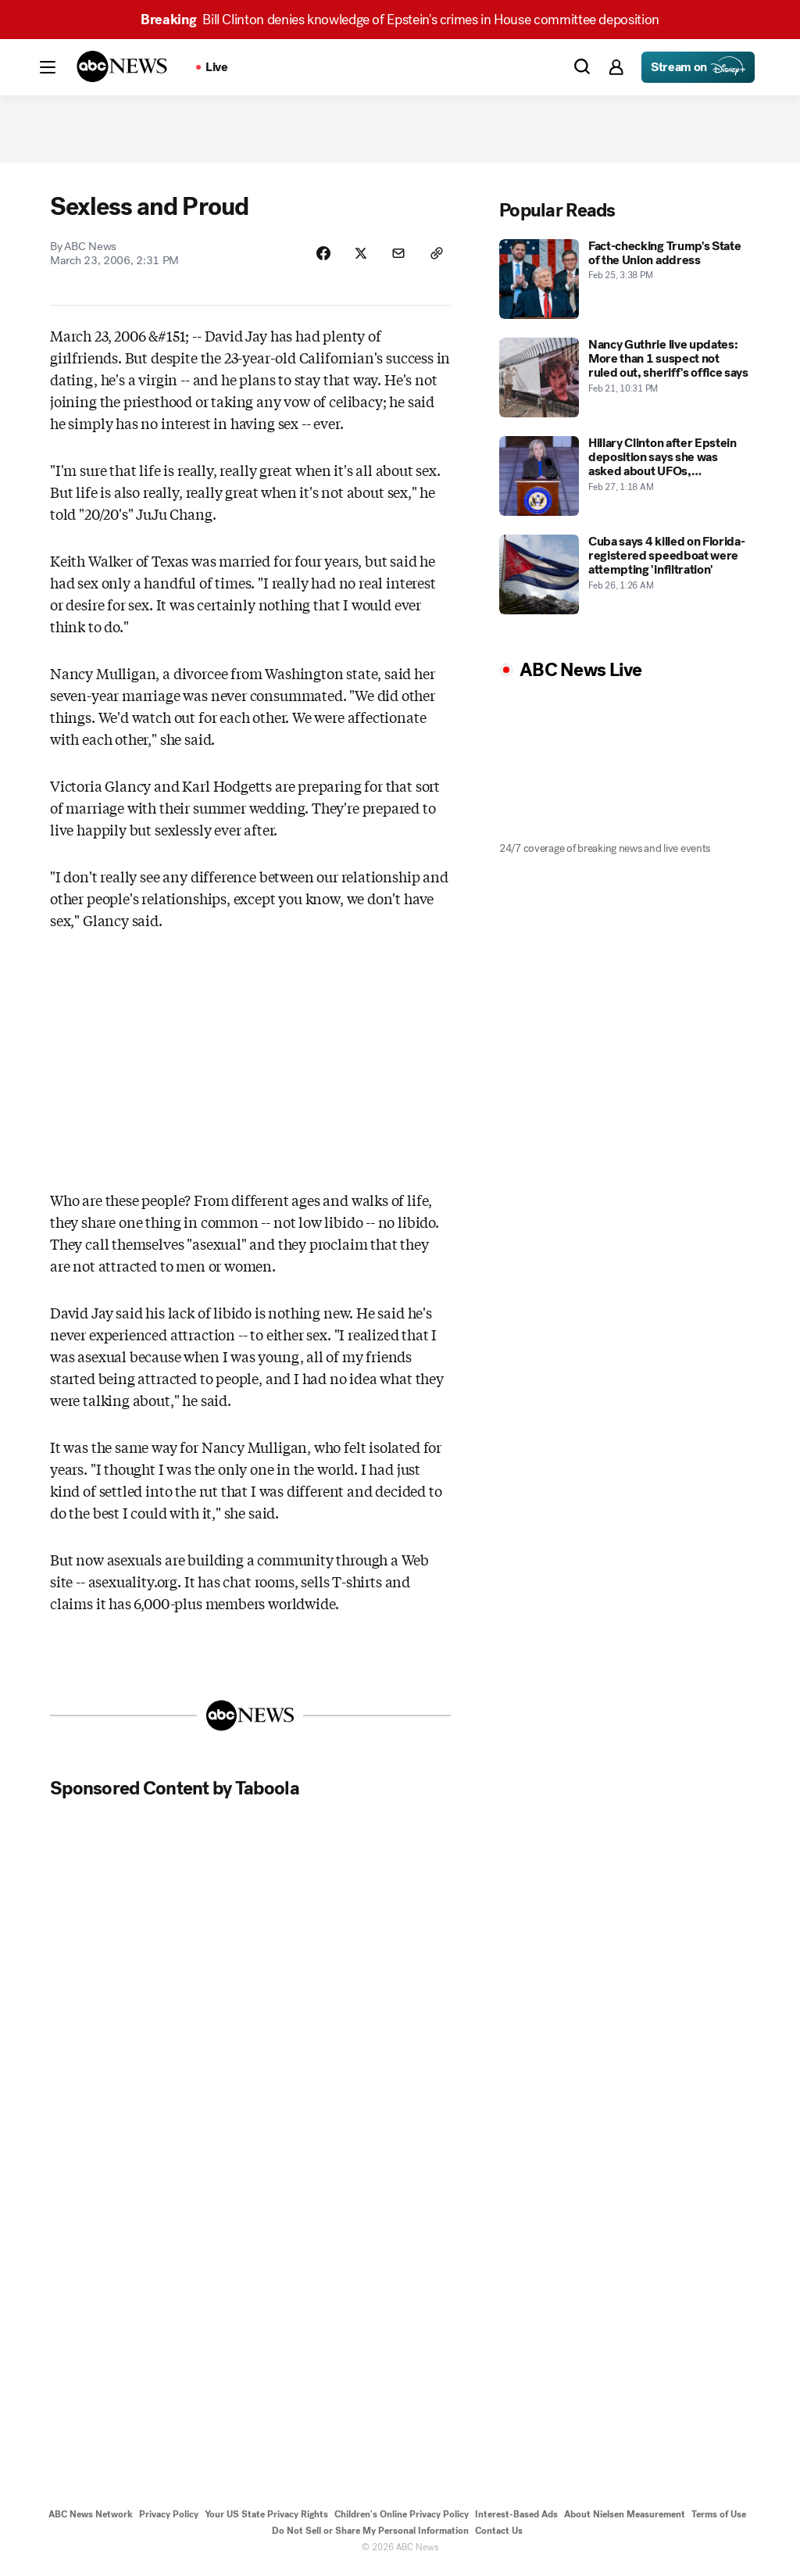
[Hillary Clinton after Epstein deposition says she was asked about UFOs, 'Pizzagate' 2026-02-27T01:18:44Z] (624, 479)
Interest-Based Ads (516, 2519)
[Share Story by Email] (397, 257)
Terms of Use (718, 2519)
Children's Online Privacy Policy (401, 2519)
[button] (47, 67)
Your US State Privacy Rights (266, 2519)
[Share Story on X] (358, 257)
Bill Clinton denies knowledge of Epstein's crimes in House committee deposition (400, 19)
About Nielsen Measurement (624, 2519)
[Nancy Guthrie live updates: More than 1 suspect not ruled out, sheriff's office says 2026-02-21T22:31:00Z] (624, 380)
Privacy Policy (168, 2519)
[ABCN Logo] (122, 66)
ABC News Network (90, 2519)
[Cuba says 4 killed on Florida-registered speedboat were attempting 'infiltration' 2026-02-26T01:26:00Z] (624, 577)
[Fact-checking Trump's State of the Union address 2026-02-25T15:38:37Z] (624, 282)
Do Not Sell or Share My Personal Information (370, 2535)
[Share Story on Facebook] (319, 257)
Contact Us (499, 2535)
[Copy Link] (436, 257)
